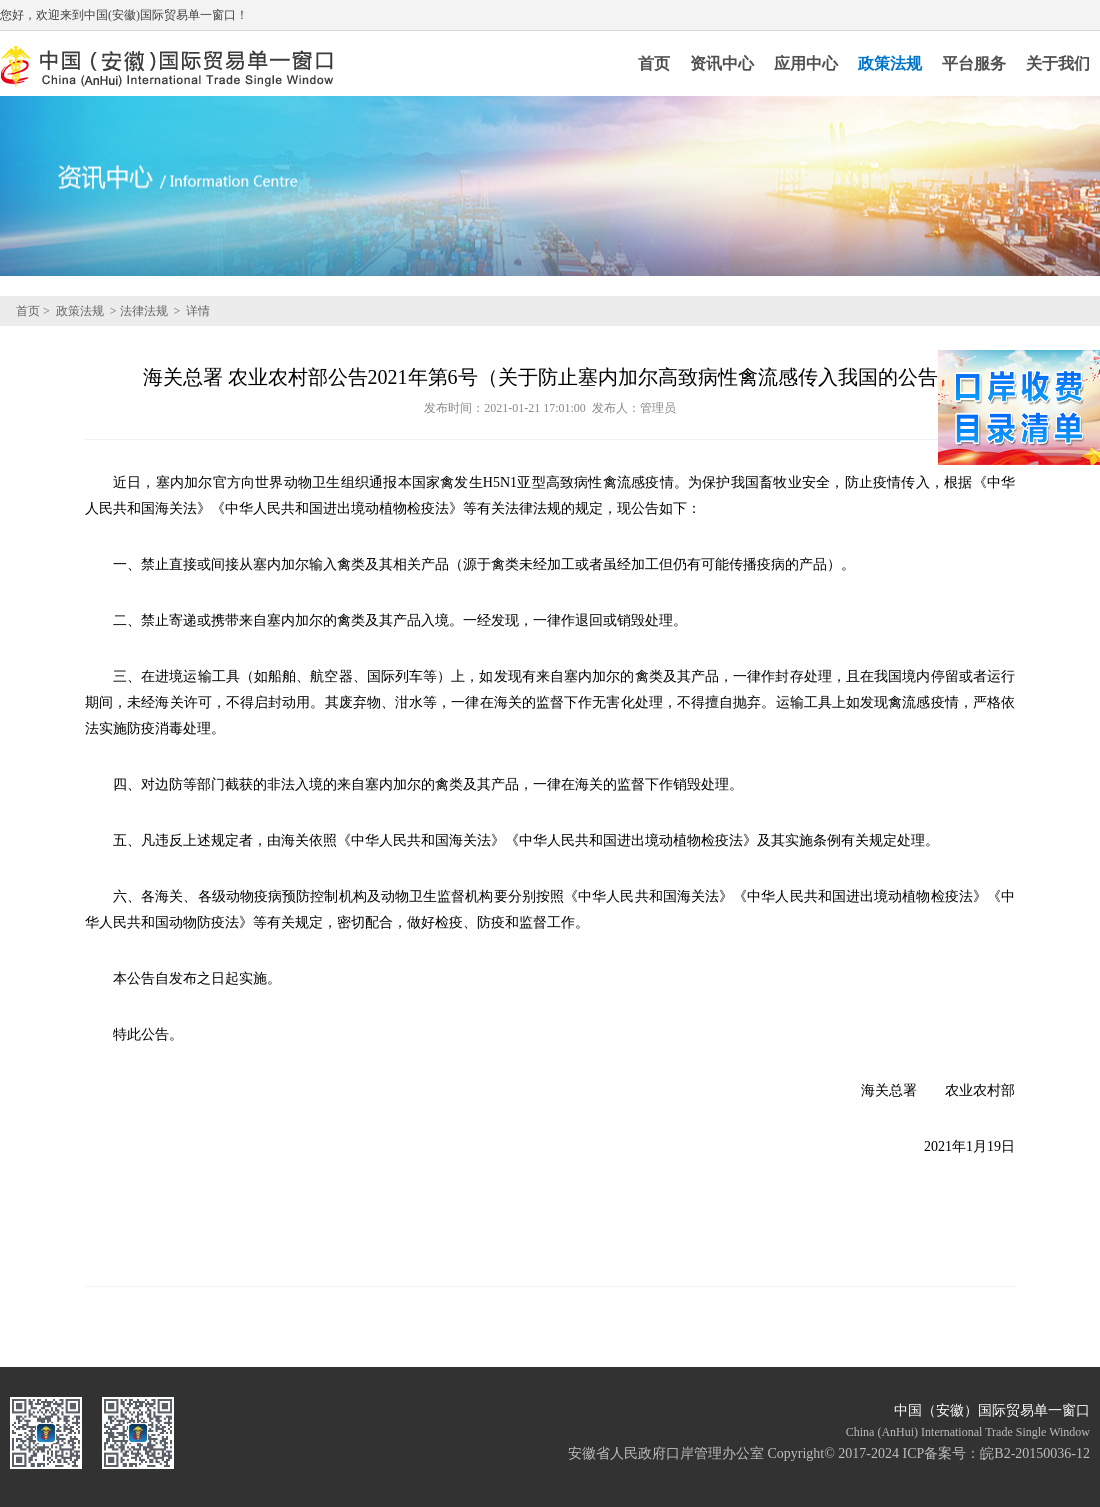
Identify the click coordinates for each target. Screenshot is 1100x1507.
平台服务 (974, 63)
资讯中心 (722, 63)
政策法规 (890, 63)
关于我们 (1058, 63)
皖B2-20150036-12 (1035, 1453)
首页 (654, 63)
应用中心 (806, 63)
